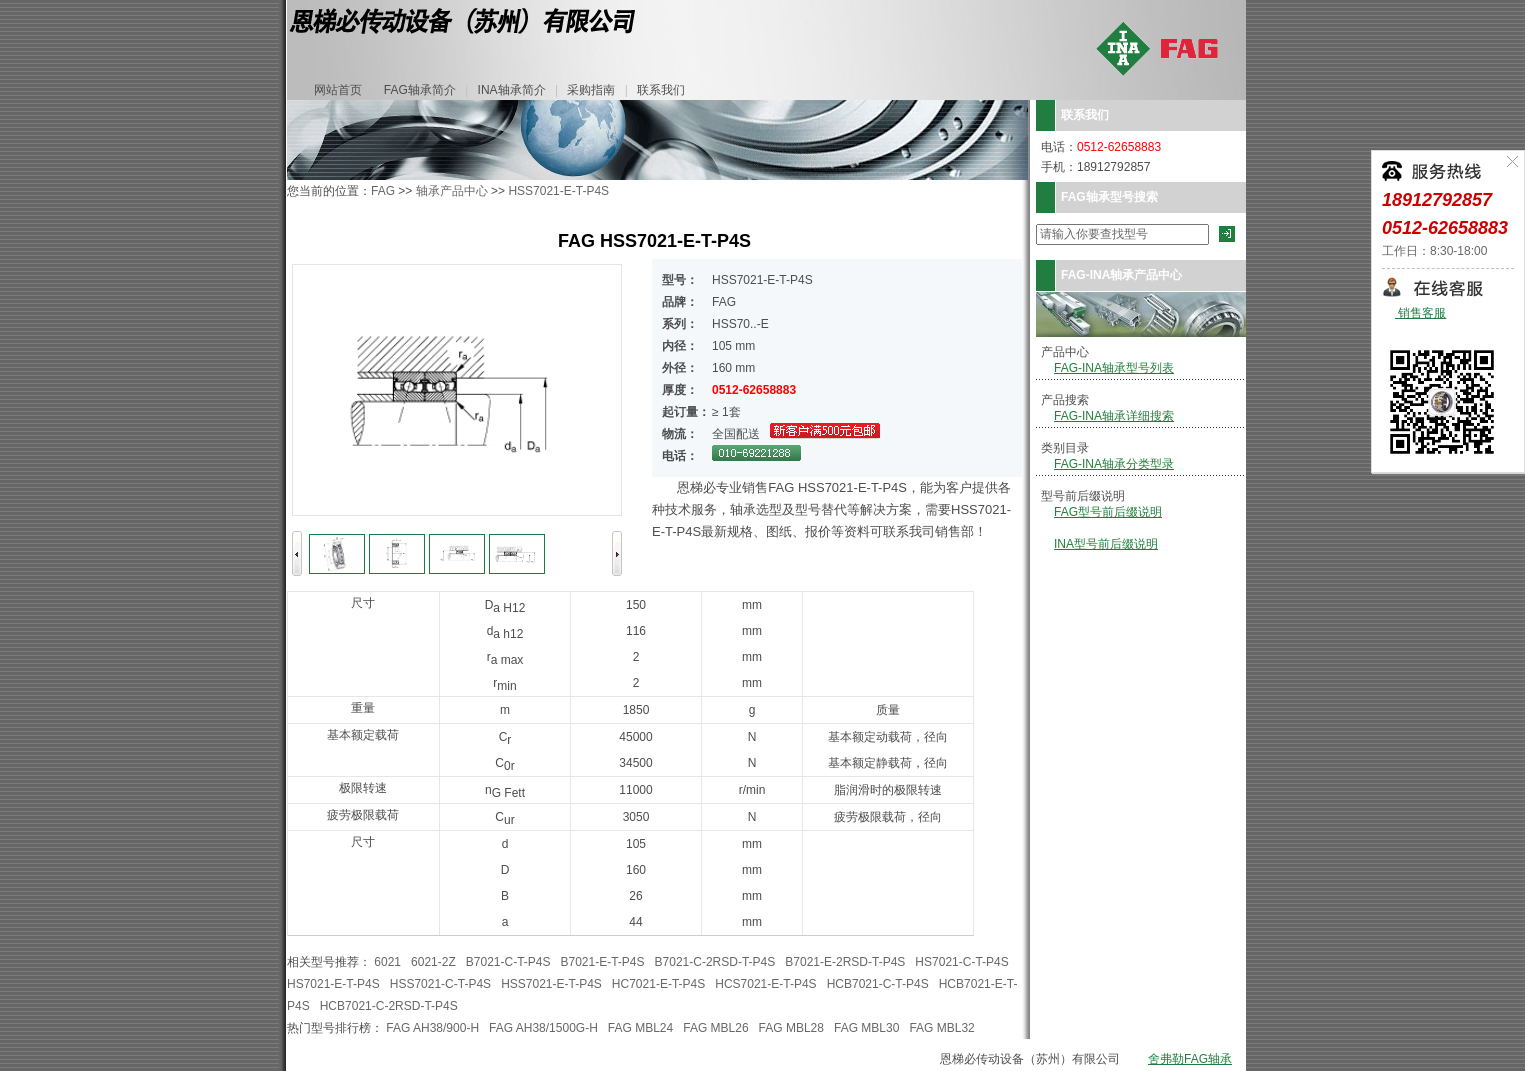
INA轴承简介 (512, 90)
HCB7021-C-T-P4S (878, 984)
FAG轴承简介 (420, 90)
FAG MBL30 (866, 1028)
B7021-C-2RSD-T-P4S (715, 962)
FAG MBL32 (941, 1028)
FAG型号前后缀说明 (1108, 512)
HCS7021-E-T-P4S (765, 984)
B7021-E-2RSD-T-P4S (845, 962)
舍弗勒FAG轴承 (1190, 1059)
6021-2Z (433, 962)
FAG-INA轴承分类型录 (1114, 464)
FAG (383, 191)
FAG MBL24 (640, 1028)
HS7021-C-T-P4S (961, 962)
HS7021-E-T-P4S (333, 984)
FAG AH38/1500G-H (543, 1028)
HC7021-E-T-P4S (658, 984)
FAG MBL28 (791, 1028)
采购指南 (591, 90)
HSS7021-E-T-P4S (558, 191)
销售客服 (1420, 313)
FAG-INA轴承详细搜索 (1114, 416)
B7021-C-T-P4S (508, 962)
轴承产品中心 (452, 191)
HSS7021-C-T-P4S (440, 984)
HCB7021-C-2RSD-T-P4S (389, 1006)
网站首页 (338, 90)
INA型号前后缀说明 (1106, 544)
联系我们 (661, 90)
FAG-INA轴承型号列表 (1114, 368)
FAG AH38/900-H (432, 1028)
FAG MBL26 (715, 1028)
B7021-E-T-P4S (603, 962)
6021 (387, 962)
